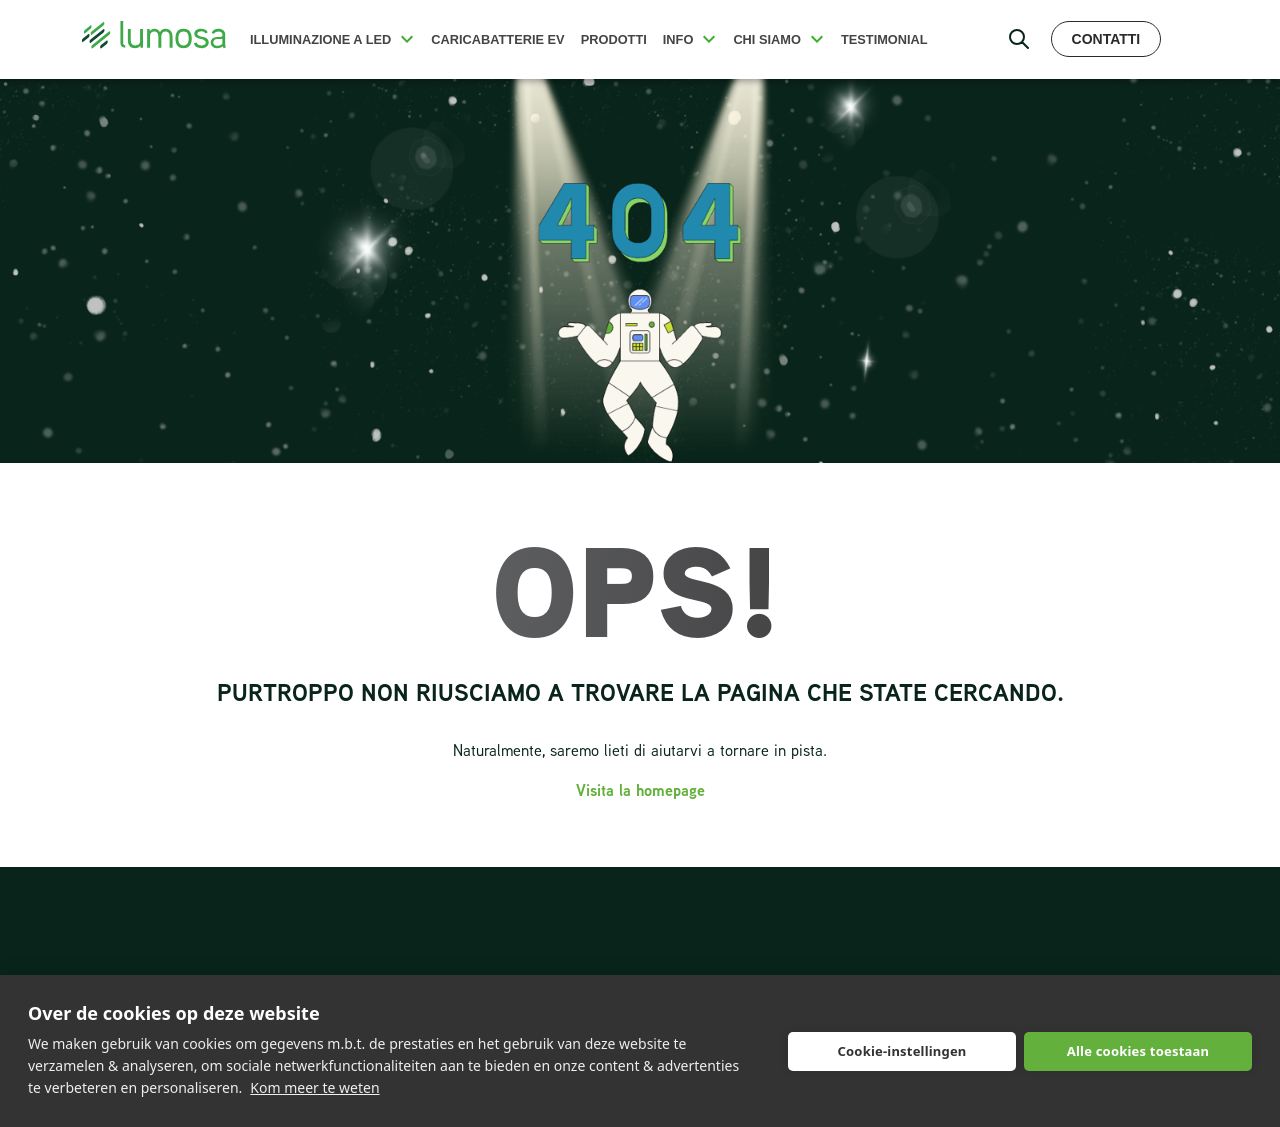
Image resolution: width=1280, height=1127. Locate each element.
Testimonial (884, 39)
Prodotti (614, 39)
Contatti (1106, 39)
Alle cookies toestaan (1138, 1051)
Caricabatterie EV (497, 39)
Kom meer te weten (314, 1087)
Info (678, 39)
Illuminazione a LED (320, 39)
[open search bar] (1019, 39)
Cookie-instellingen (901, 1051)
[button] (407, 39)
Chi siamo (767, 39)
